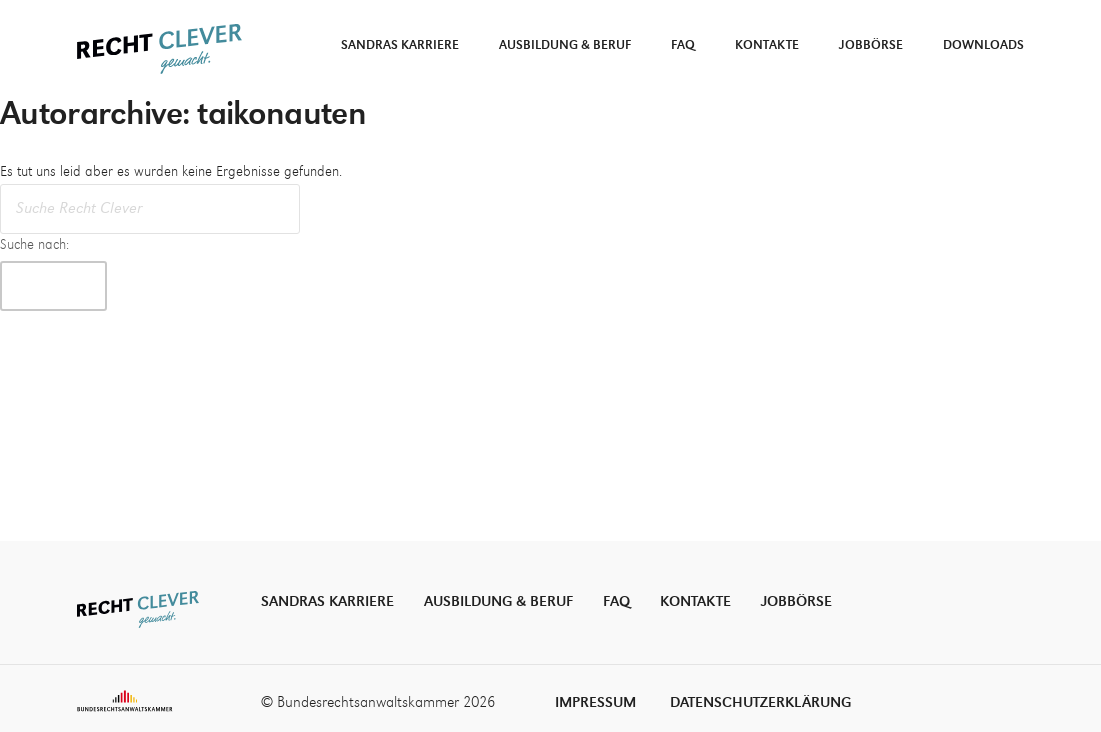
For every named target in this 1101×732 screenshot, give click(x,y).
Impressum (595, 702)
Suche (53, 285)
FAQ (683, 45)
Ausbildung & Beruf (565, 45)
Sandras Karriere (400, 45)
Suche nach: (34, 244)
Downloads (983, 45)
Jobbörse (871, 45)
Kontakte (767, 45)
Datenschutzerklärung (760, 702)
